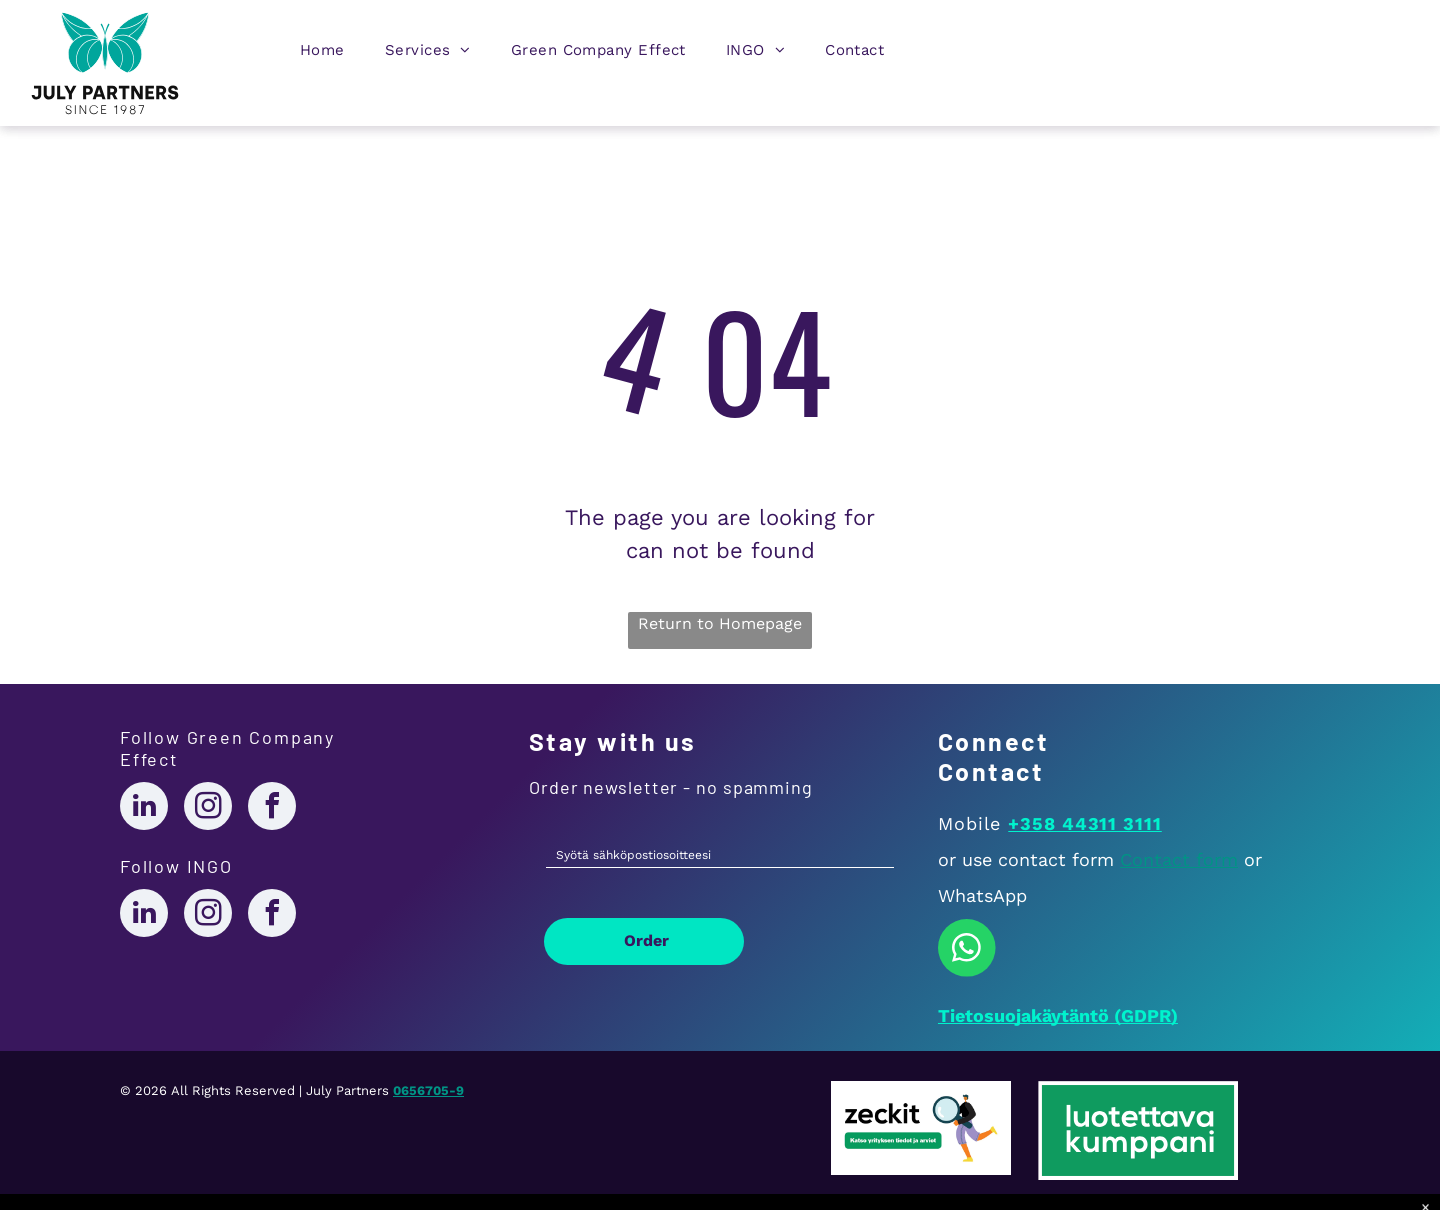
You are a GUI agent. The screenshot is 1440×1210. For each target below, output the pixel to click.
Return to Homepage (720, 623)
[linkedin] (144, 808)
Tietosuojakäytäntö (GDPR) (1058, 1015)
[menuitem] (322, 54)
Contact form (1179, 859)
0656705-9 (428, 1090)
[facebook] (272, 808)
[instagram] (208, 808)
